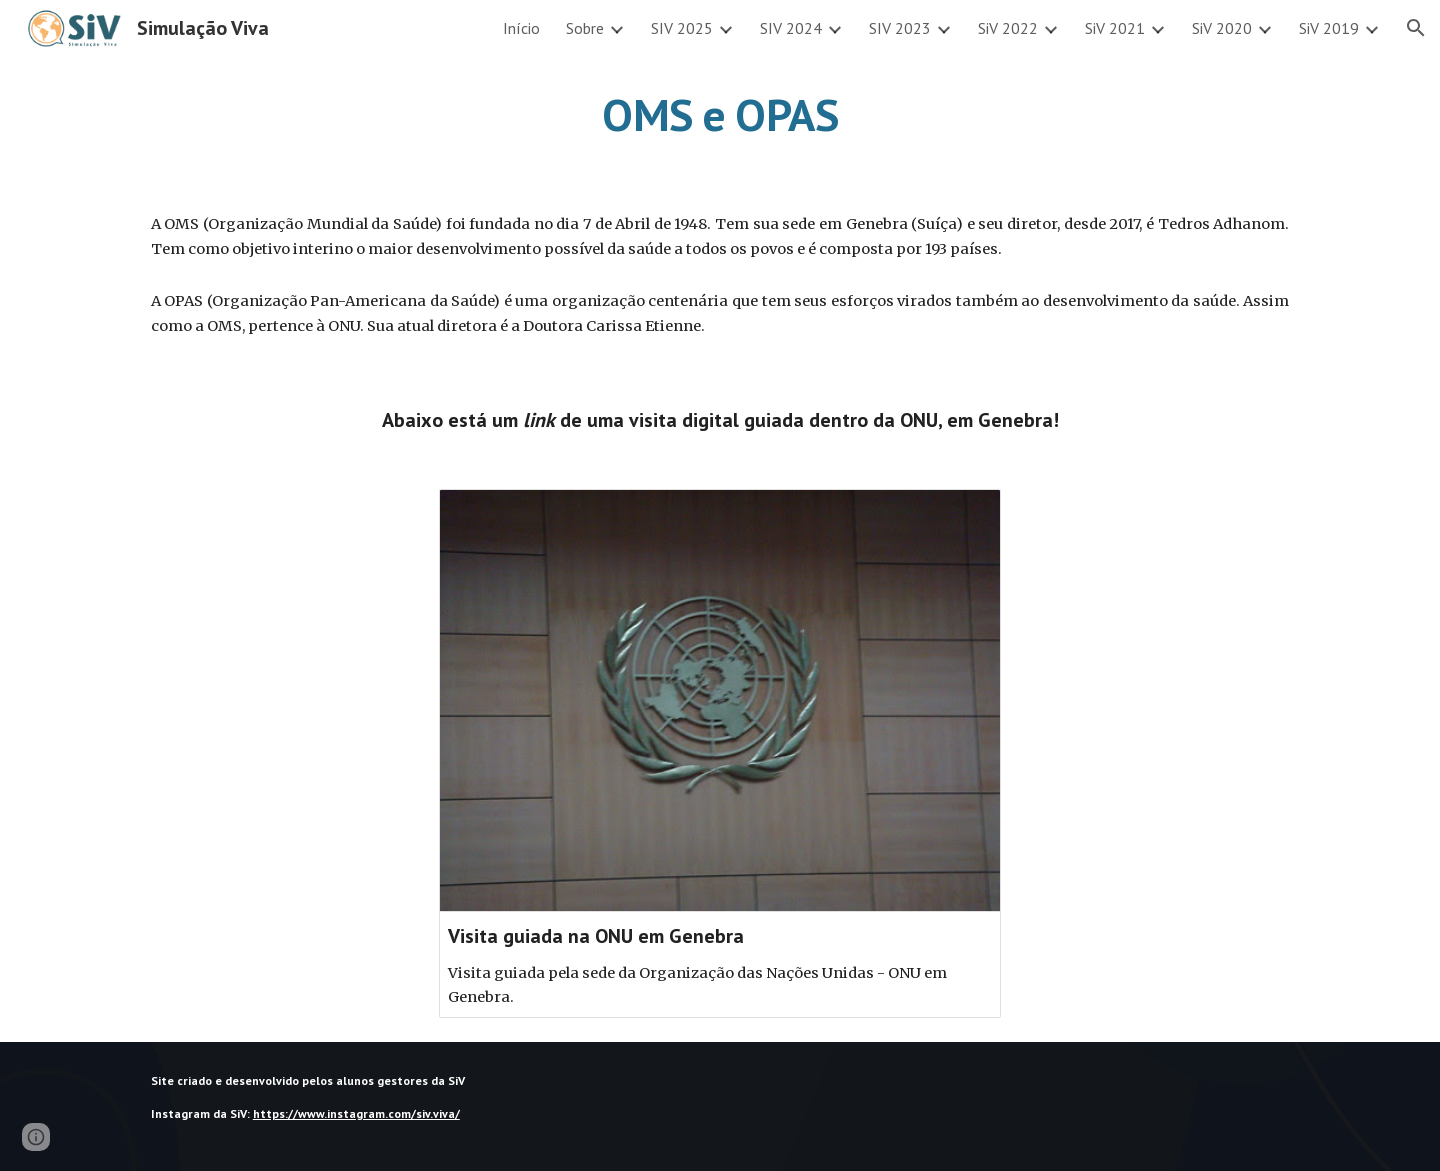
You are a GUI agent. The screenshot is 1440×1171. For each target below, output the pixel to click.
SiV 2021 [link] (1115, 28)
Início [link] (521, 28)
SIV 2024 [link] (791, 28)
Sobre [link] (585, 28)
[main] (720, 115)
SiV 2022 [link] (1008, 28)
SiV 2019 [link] (1329, 28)
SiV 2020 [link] (1222, 28)
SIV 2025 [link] (682, 28)
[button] (1416, 28)
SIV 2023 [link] (900, 28)
